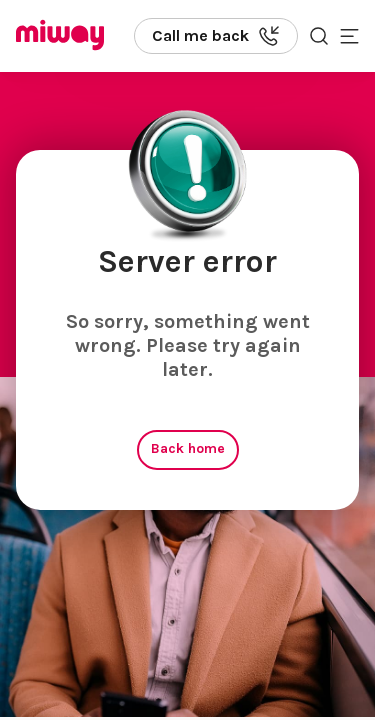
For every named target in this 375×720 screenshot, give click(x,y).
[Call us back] (216, 36)
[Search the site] (319, 36)
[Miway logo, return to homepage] (60, 36)
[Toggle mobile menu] (349, 36)
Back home (188, 448)
